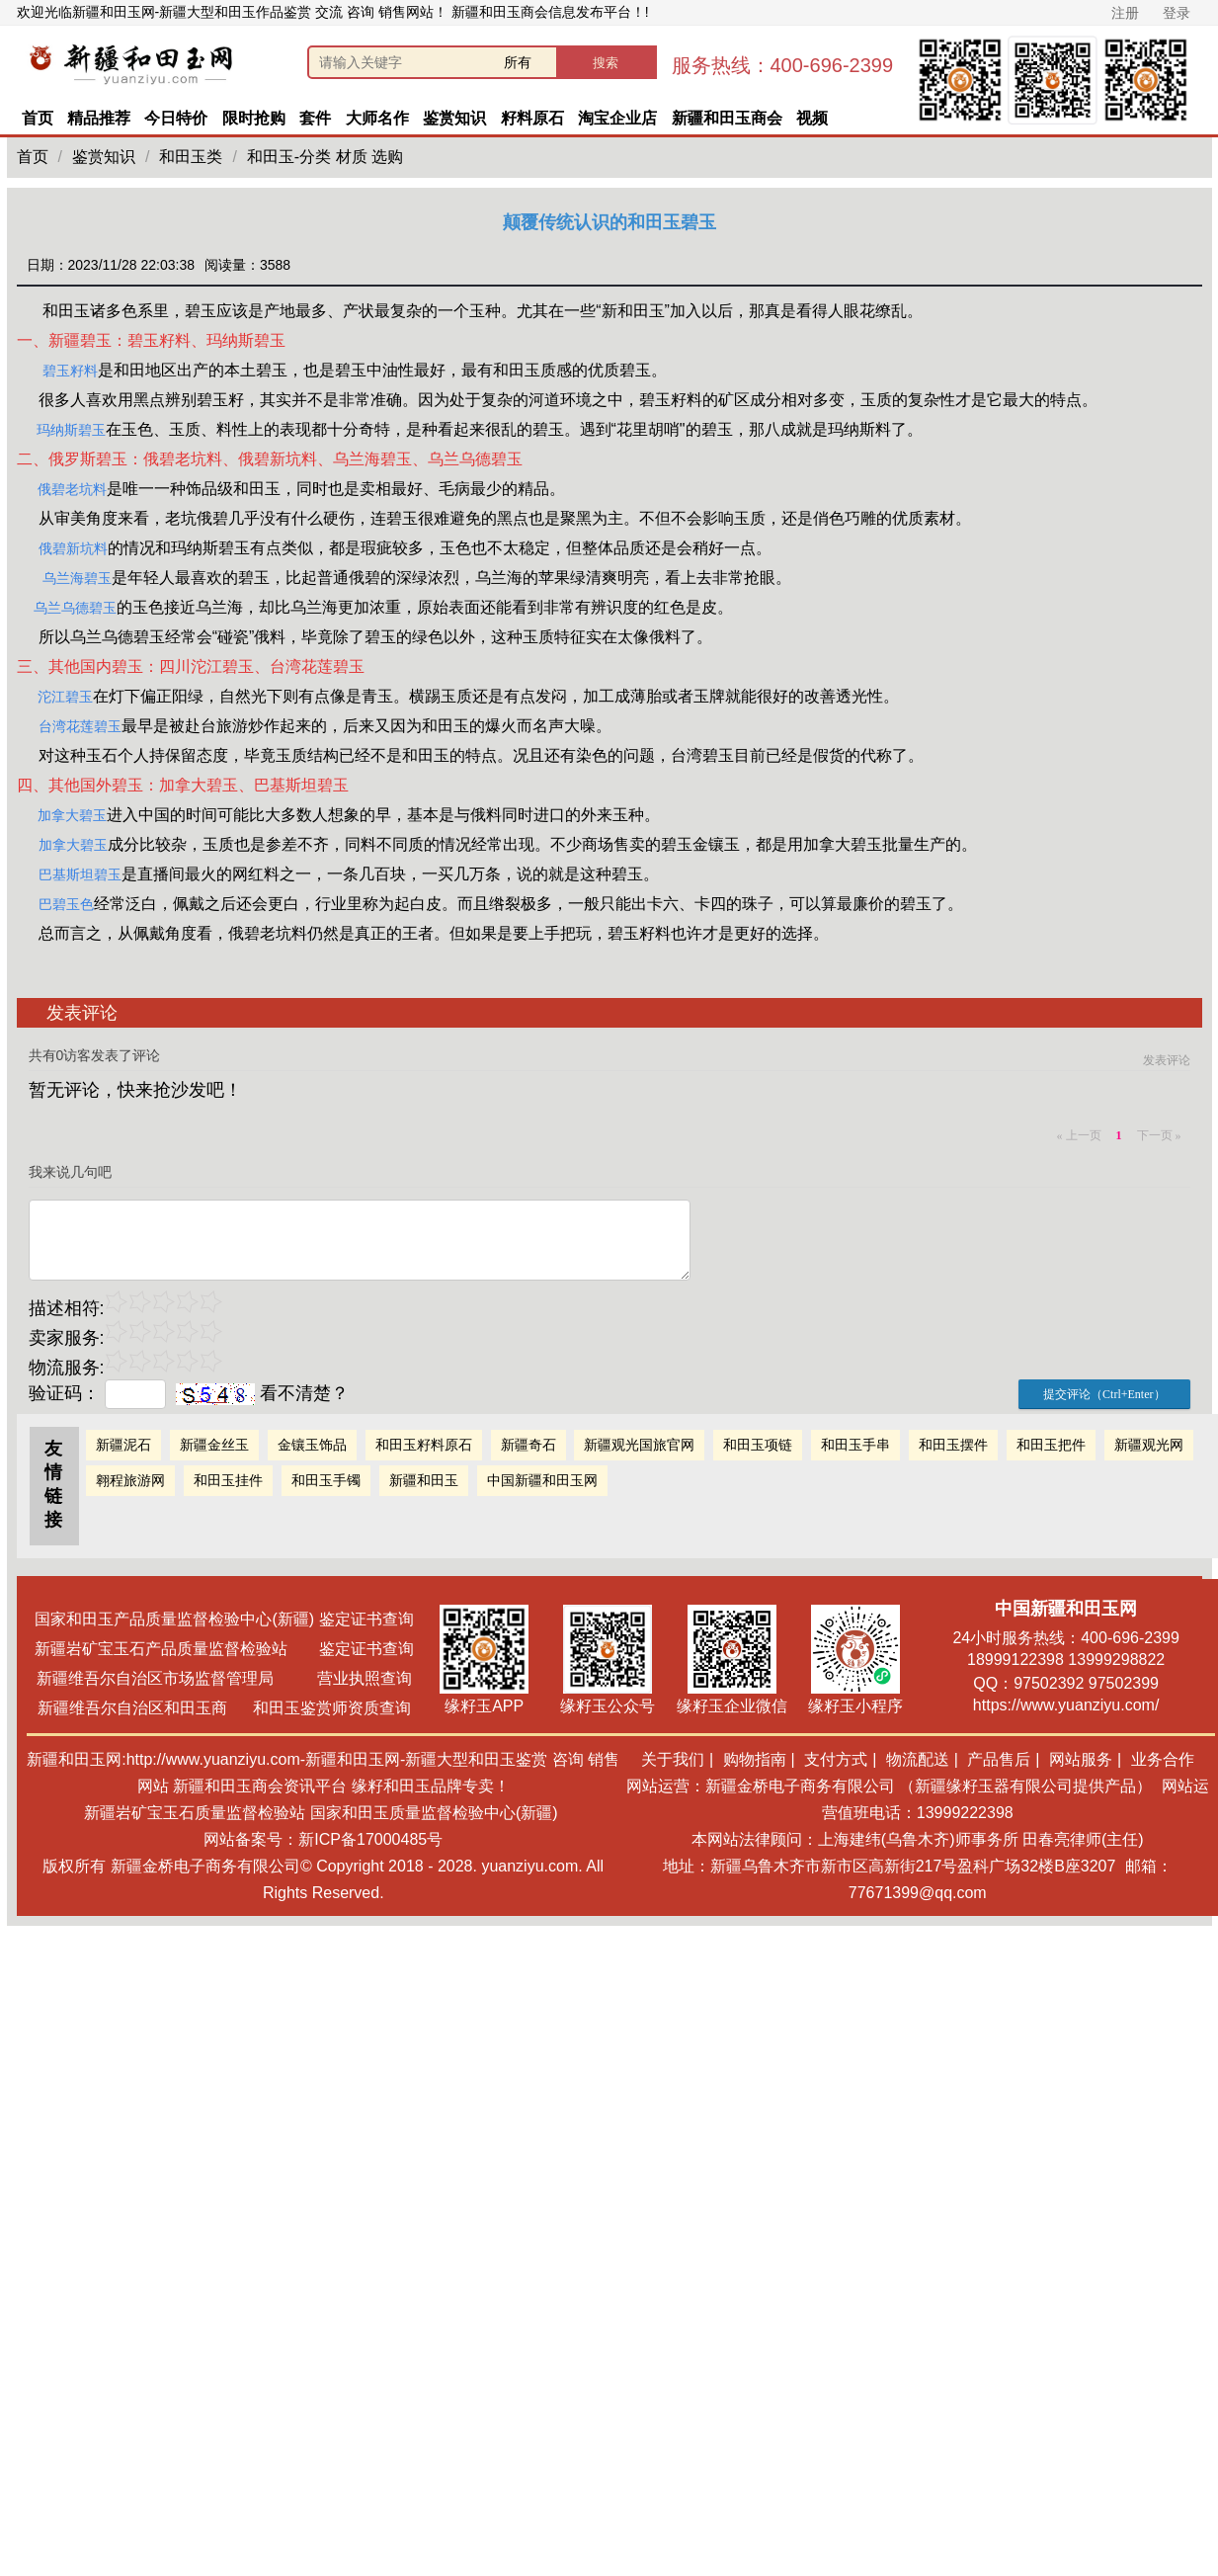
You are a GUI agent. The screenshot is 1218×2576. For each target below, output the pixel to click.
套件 (315, 118)
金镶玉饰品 (312, 1445)
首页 (37, 118)
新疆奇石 (528, 1445)
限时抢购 (253, 118)
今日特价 (175, 118)
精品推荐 (98, 118)
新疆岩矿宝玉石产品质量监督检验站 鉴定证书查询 (224, 1648)
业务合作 (1162, 1759)
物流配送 (917, 1759)
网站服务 (1080, 1759)
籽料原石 (532, 118)
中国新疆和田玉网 (542, 1480)
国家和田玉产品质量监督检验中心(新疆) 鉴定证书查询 (224, 1619)
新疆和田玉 (423, 1480)
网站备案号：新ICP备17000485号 (323, 1839)
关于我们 (672, 1759)
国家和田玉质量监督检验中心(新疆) (434, 1812)
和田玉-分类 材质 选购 (325, 156)
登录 (1176, 13)
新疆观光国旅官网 (639, 1445)
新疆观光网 (1148, 1445)
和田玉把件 (1051, 1445)
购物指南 (754, 1759)
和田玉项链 (757, 1445)
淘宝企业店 (617, 118)
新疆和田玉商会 (727, 118)
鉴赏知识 (454, 118)
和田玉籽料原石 (423, 1445)
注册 (1125, 13)
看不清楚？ (262, 1393)
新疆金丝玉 (214, 1445)
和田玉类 (190, 156)
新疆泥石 (123, 1445)
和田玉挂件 (228, 1480)
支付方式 (835, 1759)
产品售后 (998, 1759)
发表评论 (1166, 1060)
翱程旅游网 (130, 1480)
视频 (812, 118)
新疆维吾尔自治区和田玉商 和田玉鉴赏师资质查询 (225, 1708)
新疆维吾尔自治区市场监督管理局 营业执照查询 (224, 1678)
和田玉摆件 (953, 1445)
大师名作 (377, 118)
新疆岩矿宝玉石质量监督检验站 (194, 1812)
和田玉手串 (855, 1445)
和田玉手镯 (326, 1480)
